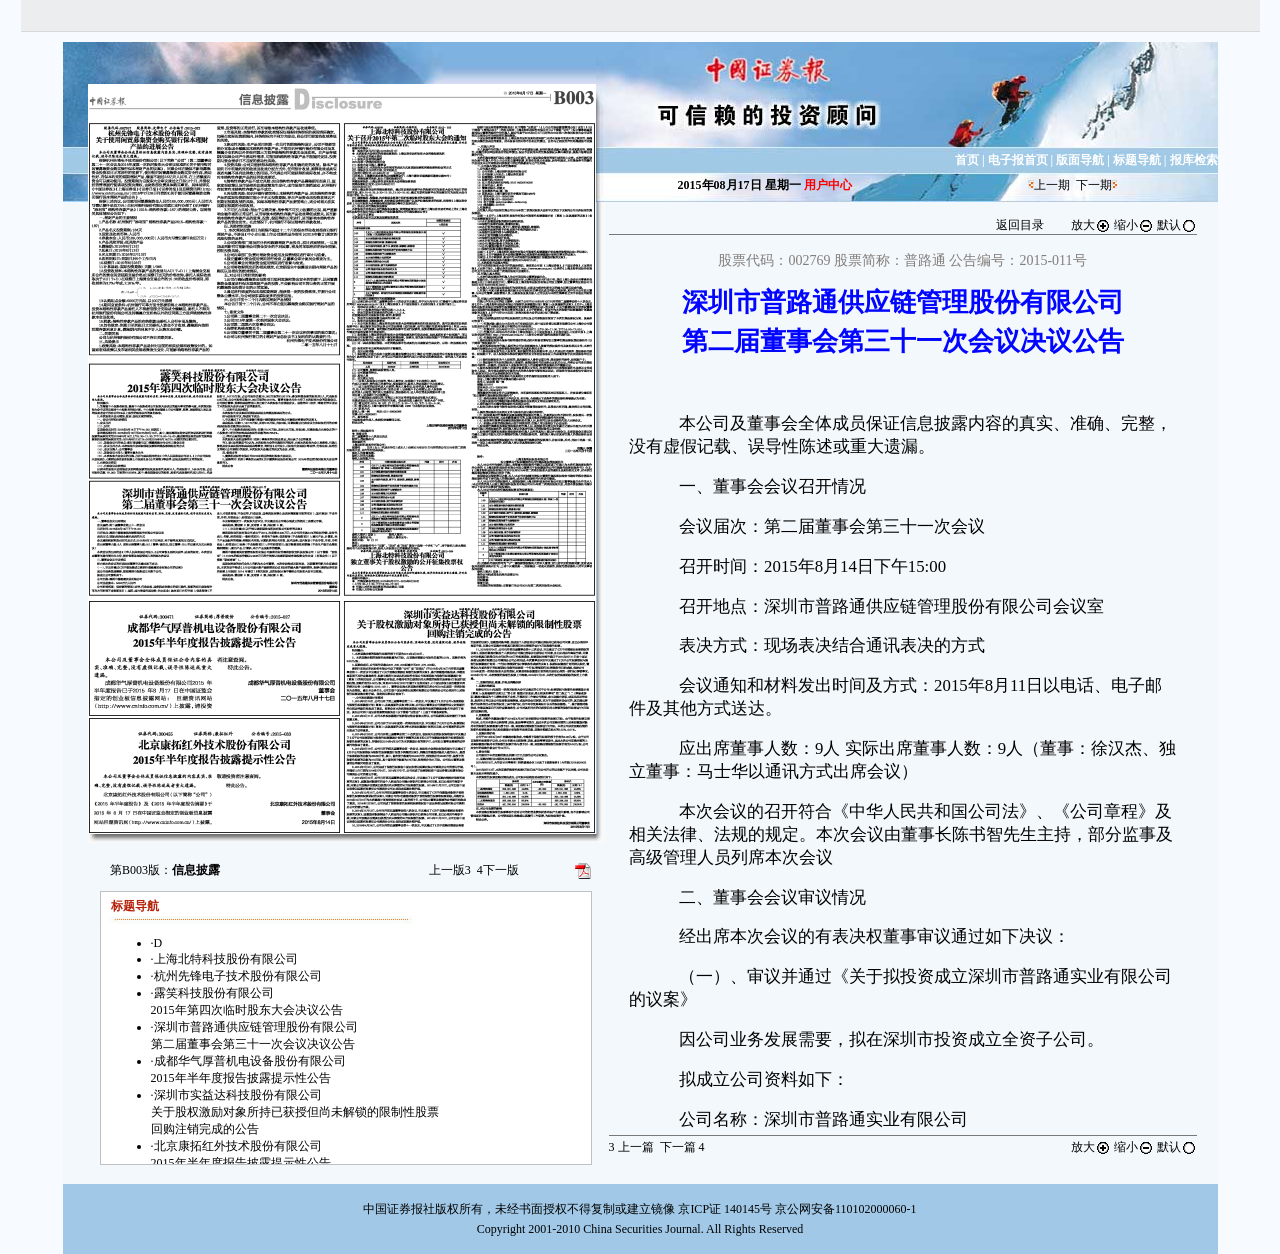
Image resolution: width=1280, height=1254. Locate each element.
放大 (1091, 225)
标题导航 (1137, 160)
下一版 (498, 870)
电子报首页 (1018, 160)
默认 (1177, 225)
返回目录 (1020, 225)
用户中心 (828, 185)
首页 (967, 160)
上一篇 (631, 1147)
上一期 (1052, 185)
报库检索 (1194, 160)
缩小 (1134, 225)
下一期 (1094, 185)
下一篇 (682, 1147)
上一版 (450, 870)
